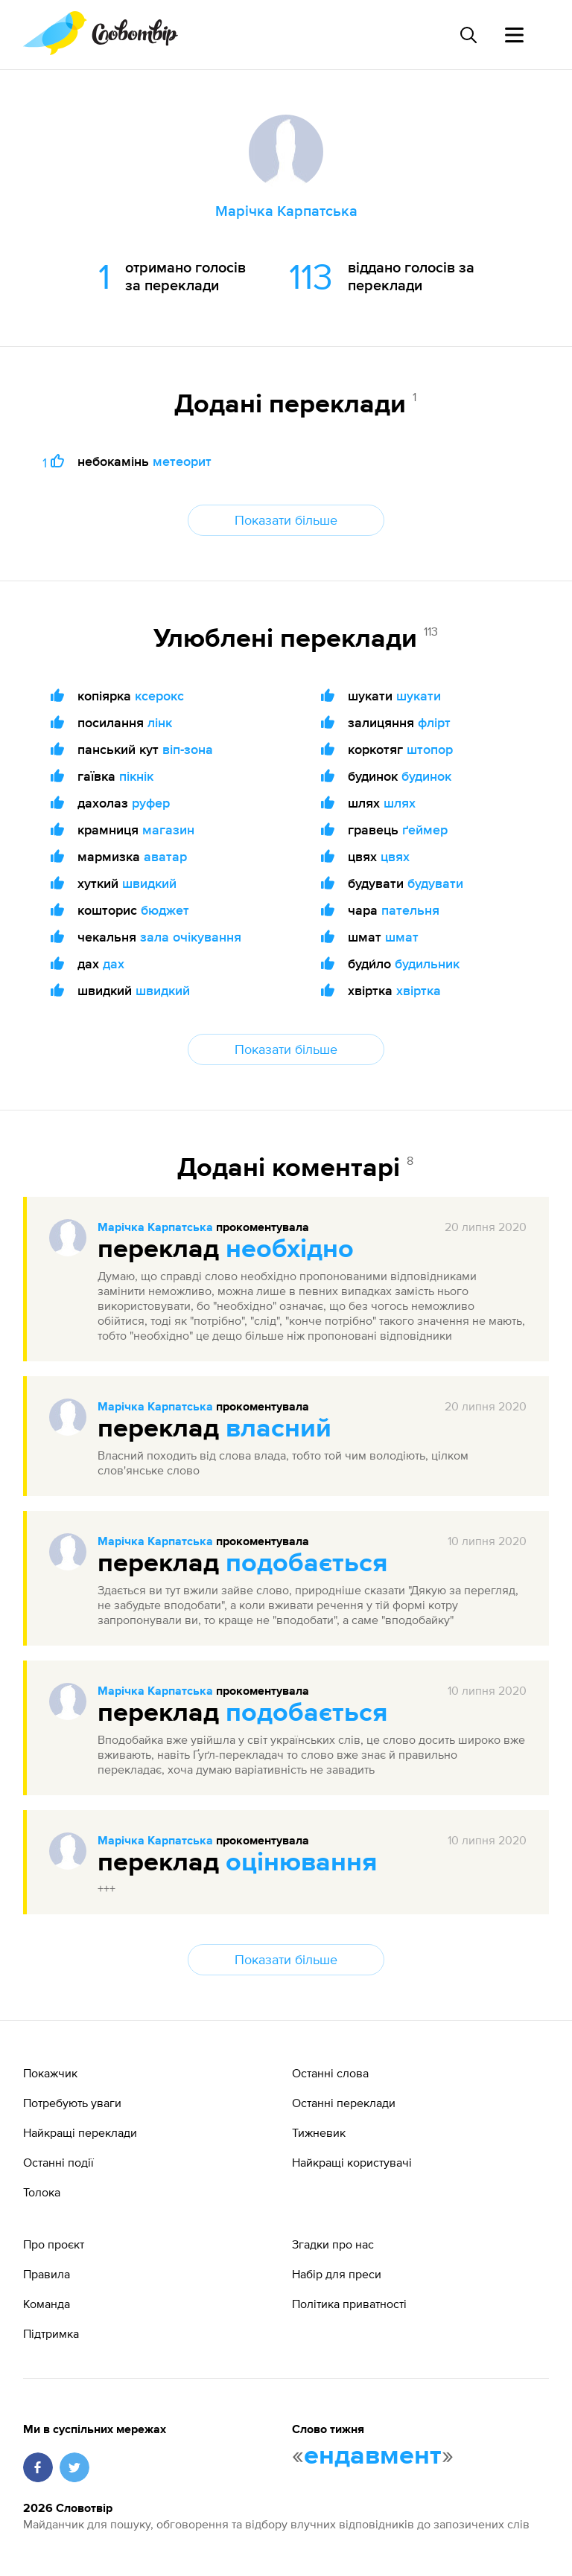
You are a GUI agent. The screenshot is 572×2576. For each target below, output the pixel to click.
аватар (165, 856)
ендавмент (373, 2456)
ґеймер (425, 829)
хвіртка (418, 990)
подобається (306, 1563)
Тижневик (319, 2132)
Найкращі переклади (80, 2132)
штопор (430, 749)
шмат (402, 937)
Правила (46, 2274)
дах (113, 963)
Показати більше (286, 520)
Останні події (58, 2162)
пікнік (136, 776)
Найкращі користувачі (352, 2162)
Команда (46, 2303)
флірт (434, 722)
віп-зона (187, 749)
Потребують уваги (72, 2102)
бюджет (165, 910)
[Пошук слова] (467, 35)
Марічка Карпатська (155, 1228)
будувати (435, 883)
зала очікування (190, 937)
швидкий (149, 883)
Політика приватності (349, 2303)
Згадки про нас (333, 2244)
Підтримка (51, 2333)
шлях (400, 803)
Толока (41, 2192)
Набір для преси (336, 2274)
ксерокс (159, 695)
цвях (395, 856)
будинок (426, 776)
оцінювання (301, 1863)
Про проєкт (53, 2244)
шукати (418, 695)
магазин (168, 829)
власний (278, 1429)
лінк (159, 722)
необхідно (290, 1249)
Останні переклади (343, 2102)
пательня (410, 910)
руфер (151, 803)
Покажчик (50, 2073)
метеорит (182, 461)
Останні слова (330, 2073)
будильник (427, 963)
